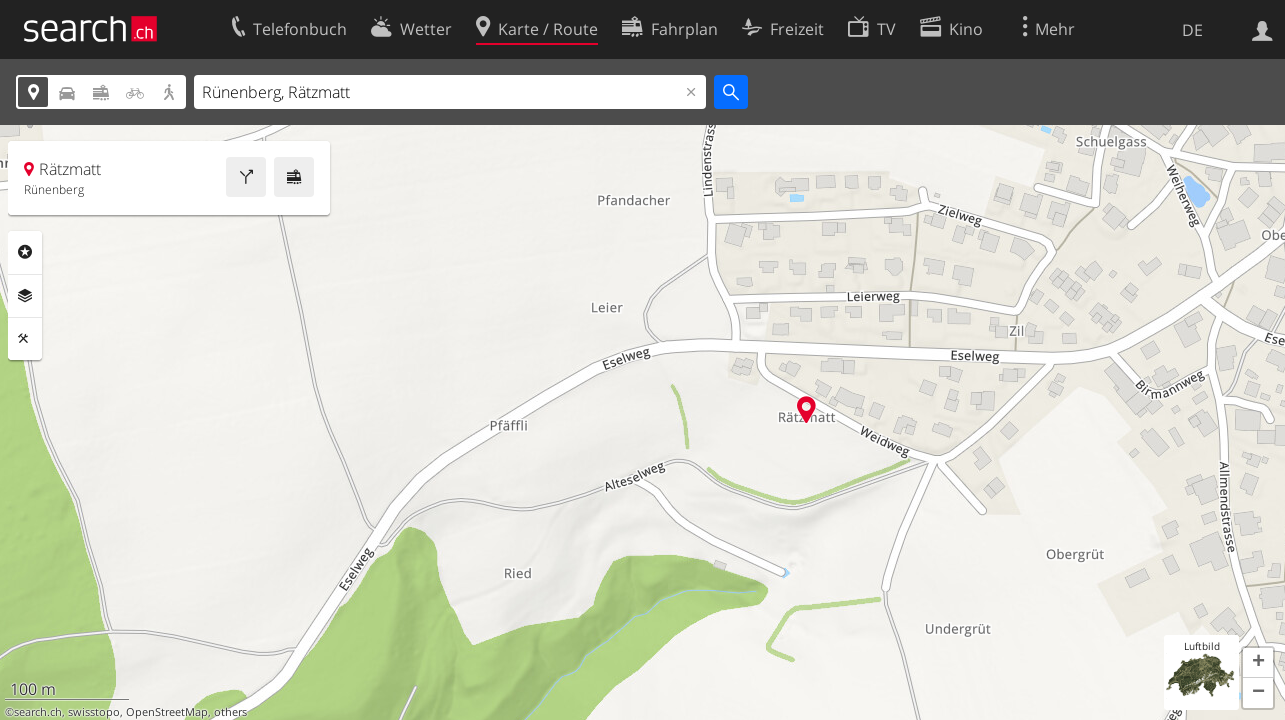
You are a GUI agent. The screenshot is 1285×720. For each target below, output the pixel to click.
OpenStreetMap (167, 712)
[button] (1258, 663)
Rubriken (25, 252)
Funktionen (25, 339)
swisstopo (94, 712)
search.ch (38, 712)
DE (1192, 30)
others (230, 712)
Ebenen (25, 296)
